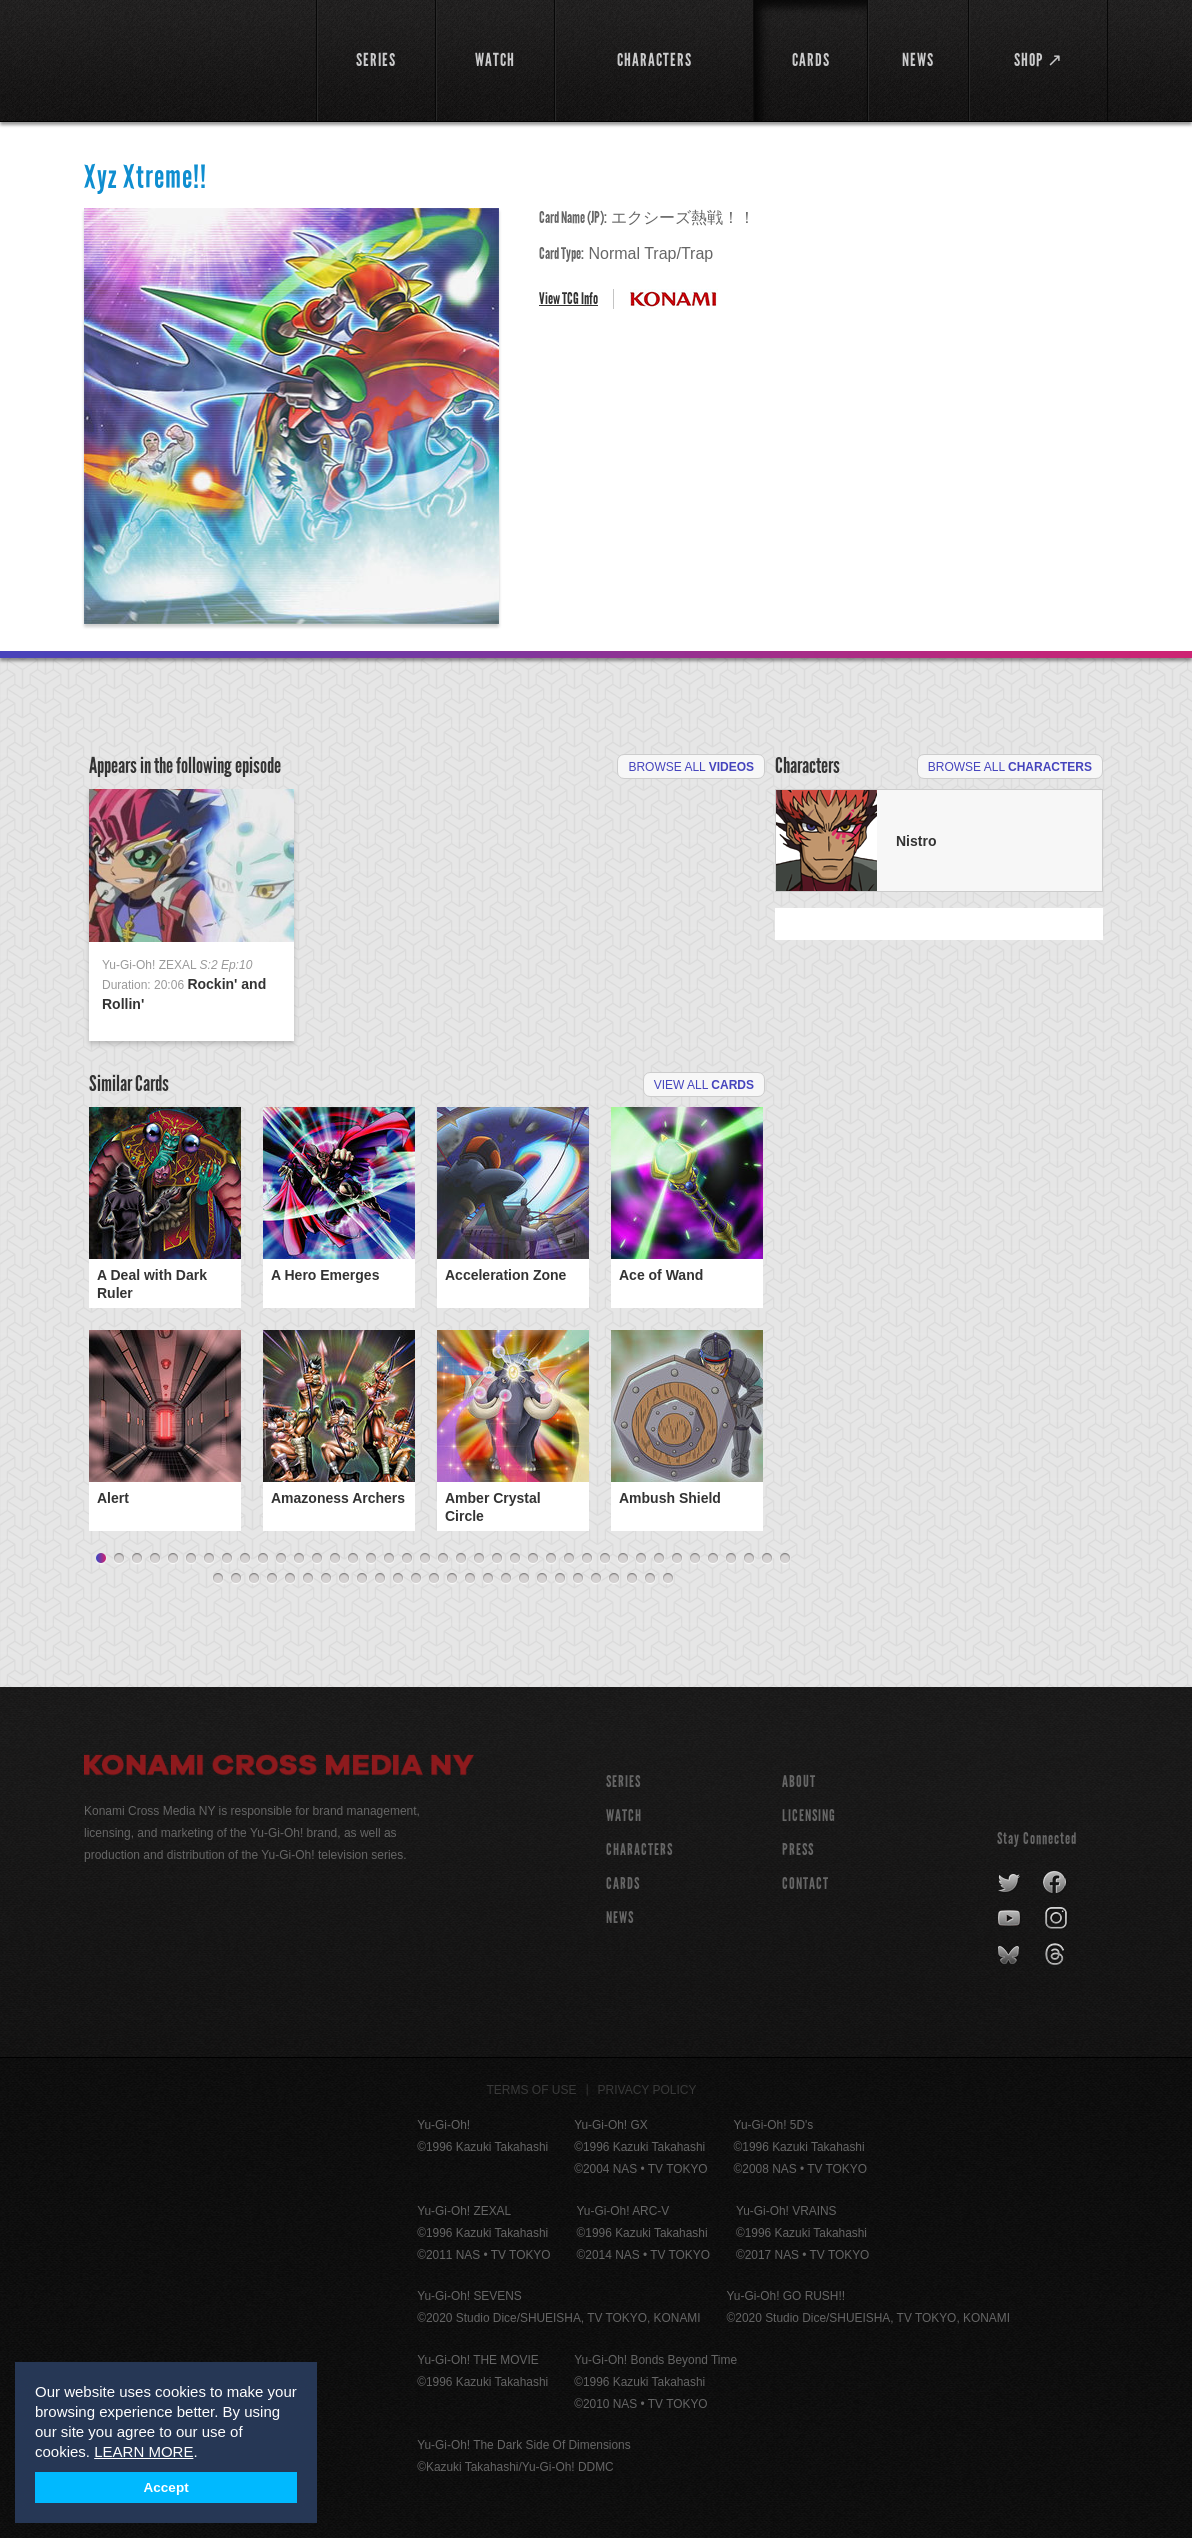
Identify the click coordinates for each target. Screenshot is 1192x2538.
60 (578, 1579)
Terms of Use (532, 2090)
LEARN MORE (143, 2451)
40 (218, 1579)
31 (641, 1559)
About (799, 1781)
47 (344, 1579)
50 (398, 1579)
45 (308, 1579)
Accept (166, 2487)
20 (443, 1559)
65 (668, 1579)
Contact (805, 1883)
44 (290, 1579)
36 (731, 1559)
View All (704, 1085)
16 (371, 1559)
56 (506, 1579)
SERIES (623, 1781)
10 (263, 1559)
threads (1057, 1955)
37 (749, 1559)
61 (596, 1579)
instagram (1057, 1919)
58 (542, 1579)
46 (326, 1579)
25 (533, 1559)
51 (416, 1579)
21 (461, 1559)
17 (389, 1559)
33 (677, 1559)
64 (650, 1579)
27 (569, 1559)
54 (470, 1579)
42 (254, 1579)
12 (299, 1559)
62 (614, 1579)
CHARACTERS (639, 1849)
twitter (1009, 1883)
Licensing (809, 1815)
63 (632, 1579)
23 (497, 1559)
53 (452, 1579)
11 (281, 1559)
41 (236, 1579)
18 (407, 1559)
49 (380, 1579)
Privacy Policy (647, 2090)
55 (488, 1579)
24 (515, 1559)
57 (524, 1579)
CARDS (623, 1883)
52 (434, 1579)
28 (587, 1559)
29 (605, 1559)
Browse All (691, 767)
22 (479, 1559)
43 (272, 1579)
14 (335, 1559)
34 (695, 1559)
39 (785, 1559)
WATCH (624, 1815)
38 (767, 1559)
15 (353, 1559)
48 (362, 1579)
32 (659, 1559)
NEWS (620, 1917)
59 (560, 1579)
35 (713, 1559)
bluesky (1010, 1955)
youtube (1010, 1919)
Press (798, 1849)
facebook (1055, 1883)
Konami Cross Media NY (279, 1768)
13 (317, 1559)
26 (551, 1559)
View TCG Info (568, 298)
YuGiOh (188, 57)
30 (623, 1559)
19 (425, 1559)
